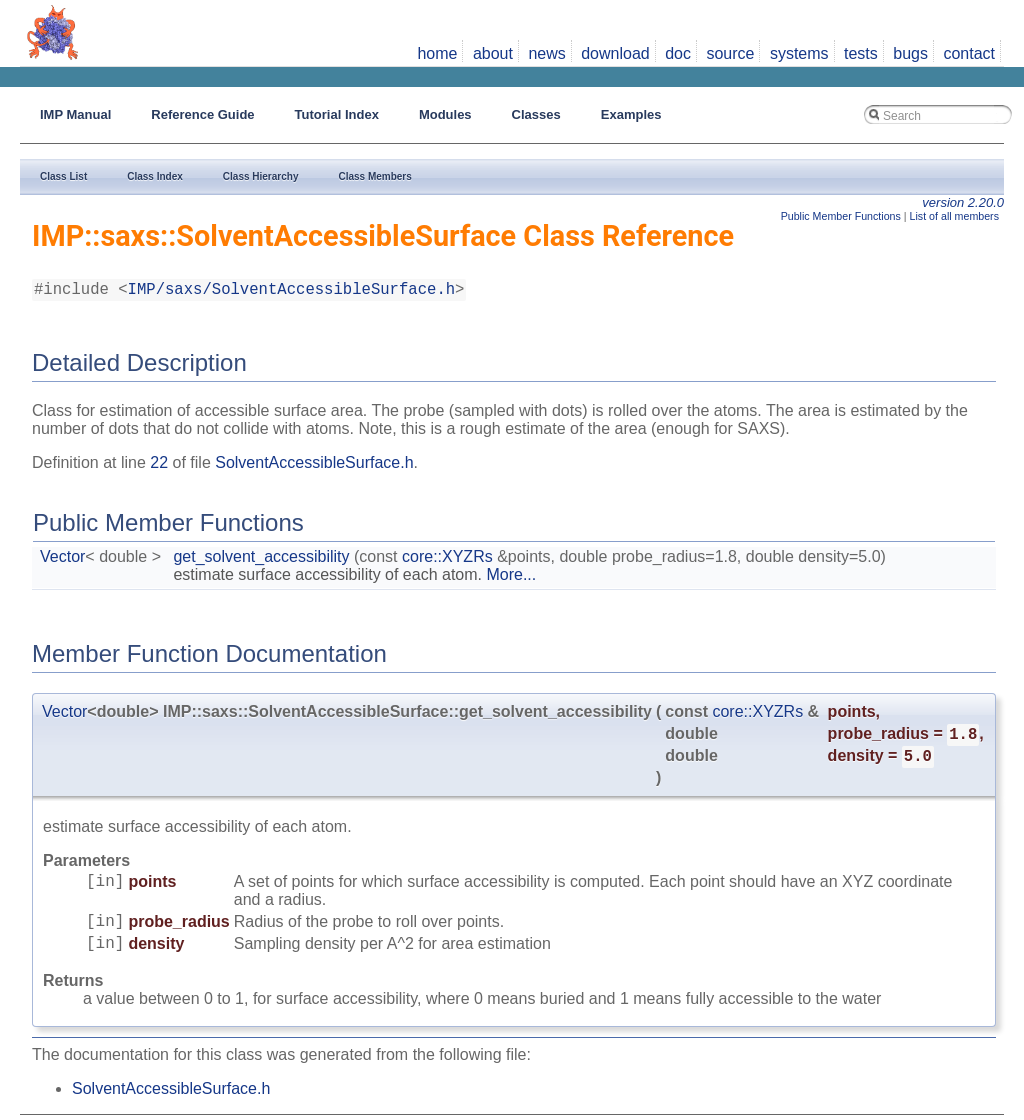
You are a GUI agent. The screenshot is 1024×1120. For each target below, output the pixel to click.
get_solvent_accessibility (261, 560)
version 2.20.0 (963, 202)
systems (799, 53)
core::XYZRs (447, 560)
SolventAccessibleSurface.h (314, 466)
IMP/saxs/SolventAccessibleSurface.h (291, 292)
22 (159, 466)
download (615, 53)
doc (678, 53)
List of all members (954, 216)
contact (969, 53)
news (546, 53)
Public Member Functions (841, 216)
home (437, 53)
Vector (62, 560)
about (493, 53)
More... (511, 578)
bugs (910, 53)
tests (861, 53)
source (730, 53)
